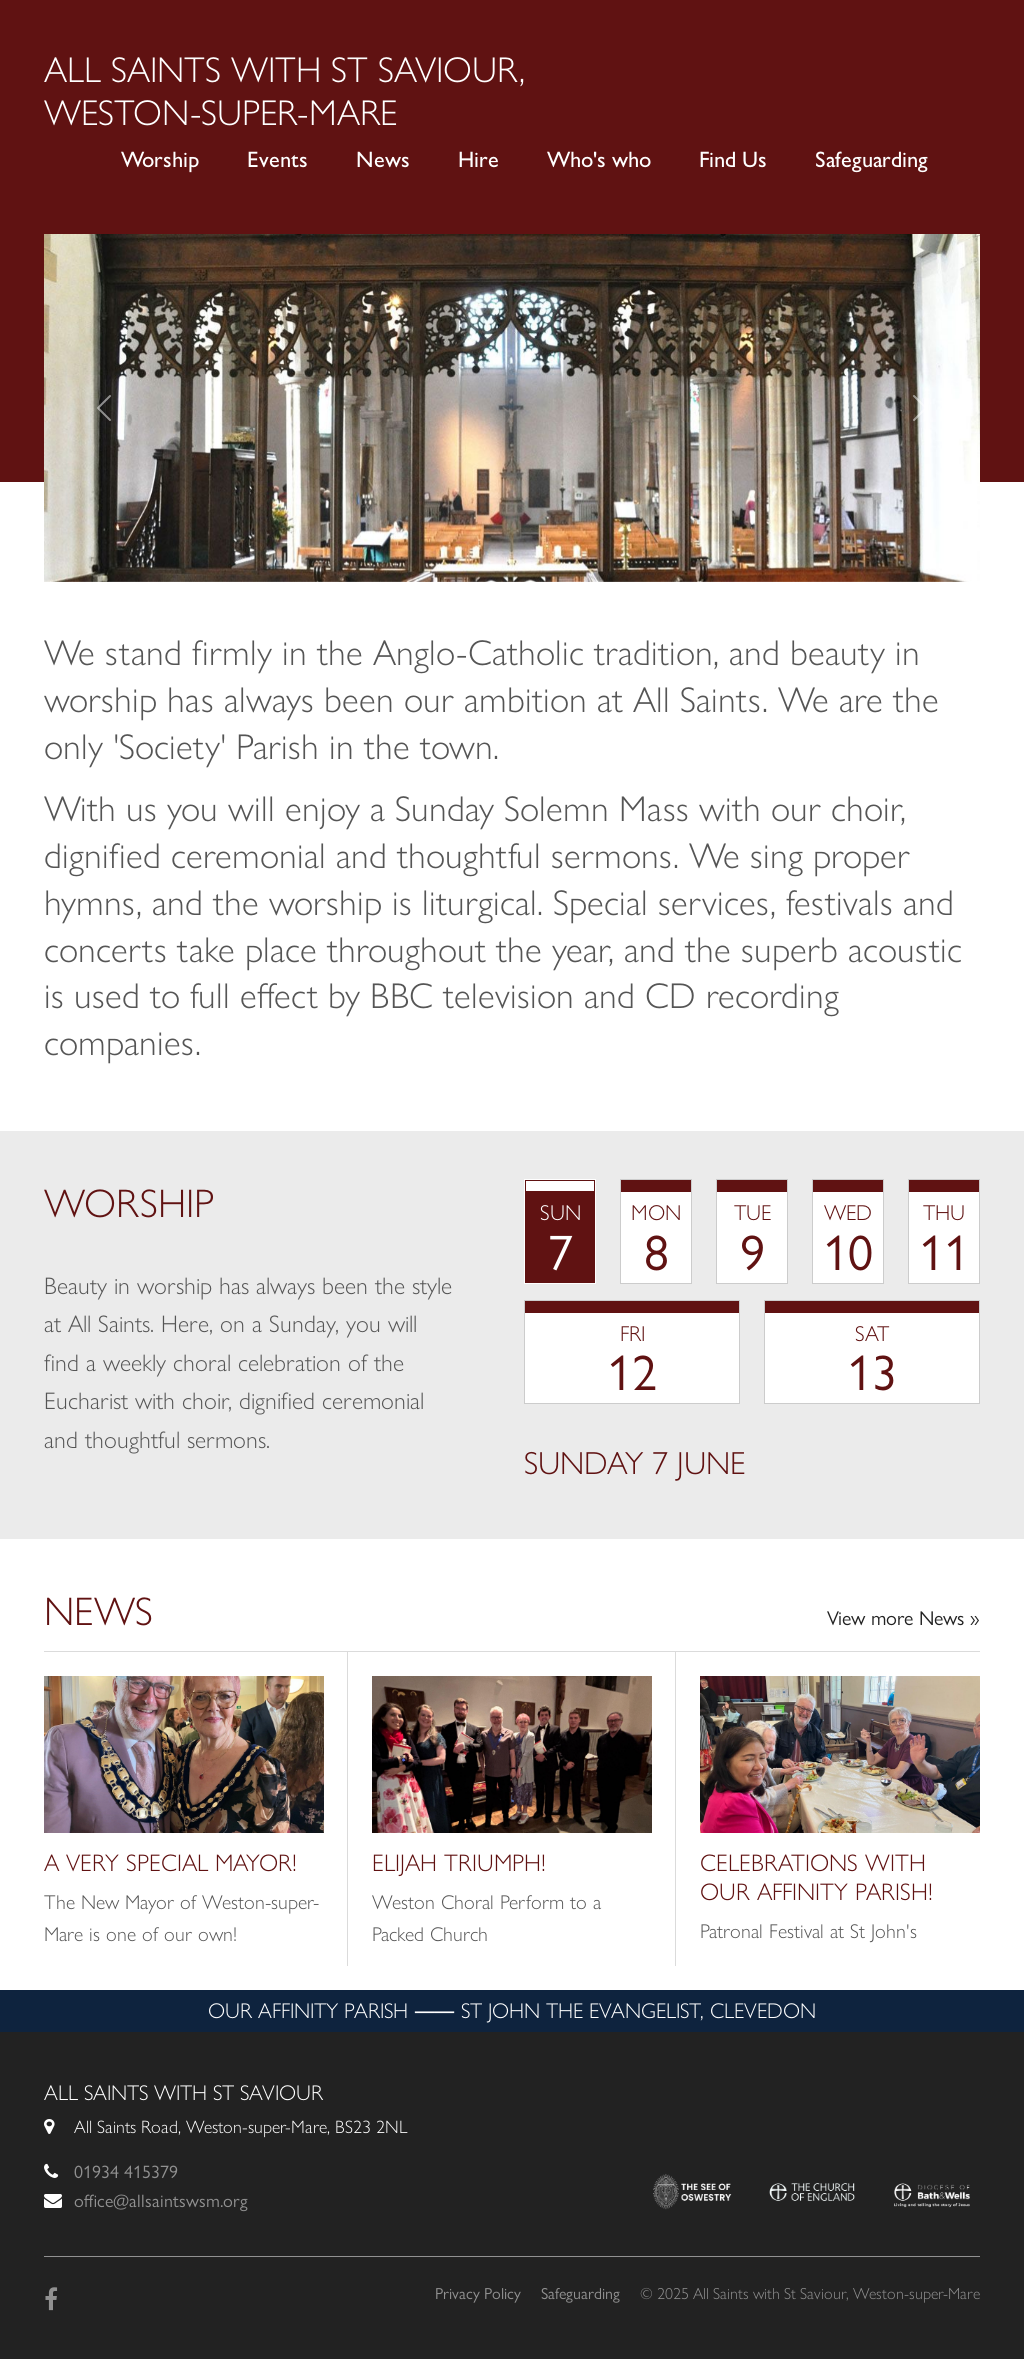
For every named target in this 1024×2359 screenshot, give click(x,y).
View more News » (903, 1618)
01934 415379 (126, 2172)
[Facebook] (51, 2299)
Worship (160, 159)
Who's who (599, 159)
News (383, 159)
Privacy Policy (478, 2293)
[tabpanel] (752, 1463)
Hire (478, 159)
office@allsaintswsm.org (161, 2201)
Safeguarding (871, 159)
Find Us (733, 159)
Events (277, 159)
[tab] (560, 1231)
